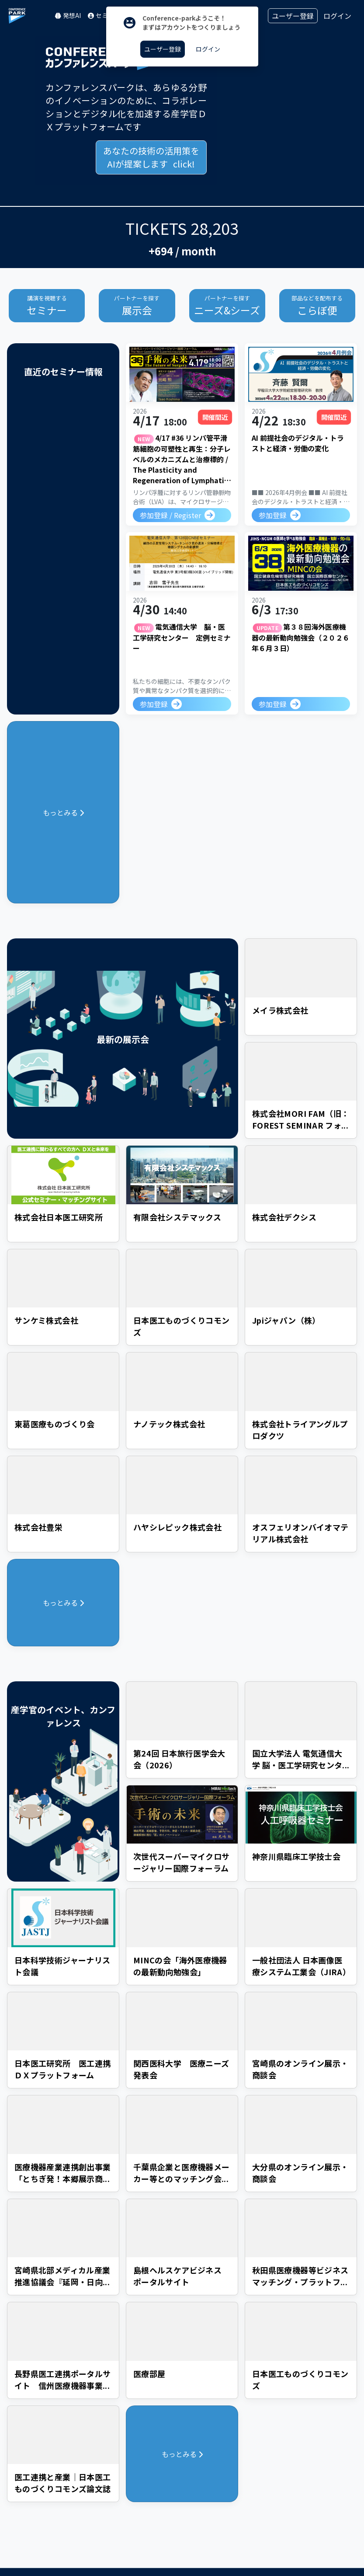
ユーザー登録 (293, 15)
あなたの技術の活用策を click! (151, 157)
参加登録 (273, 514)
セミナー (104, 15)
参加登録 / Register (170, 513)
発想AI (68, 15)
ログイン (337, 15)
